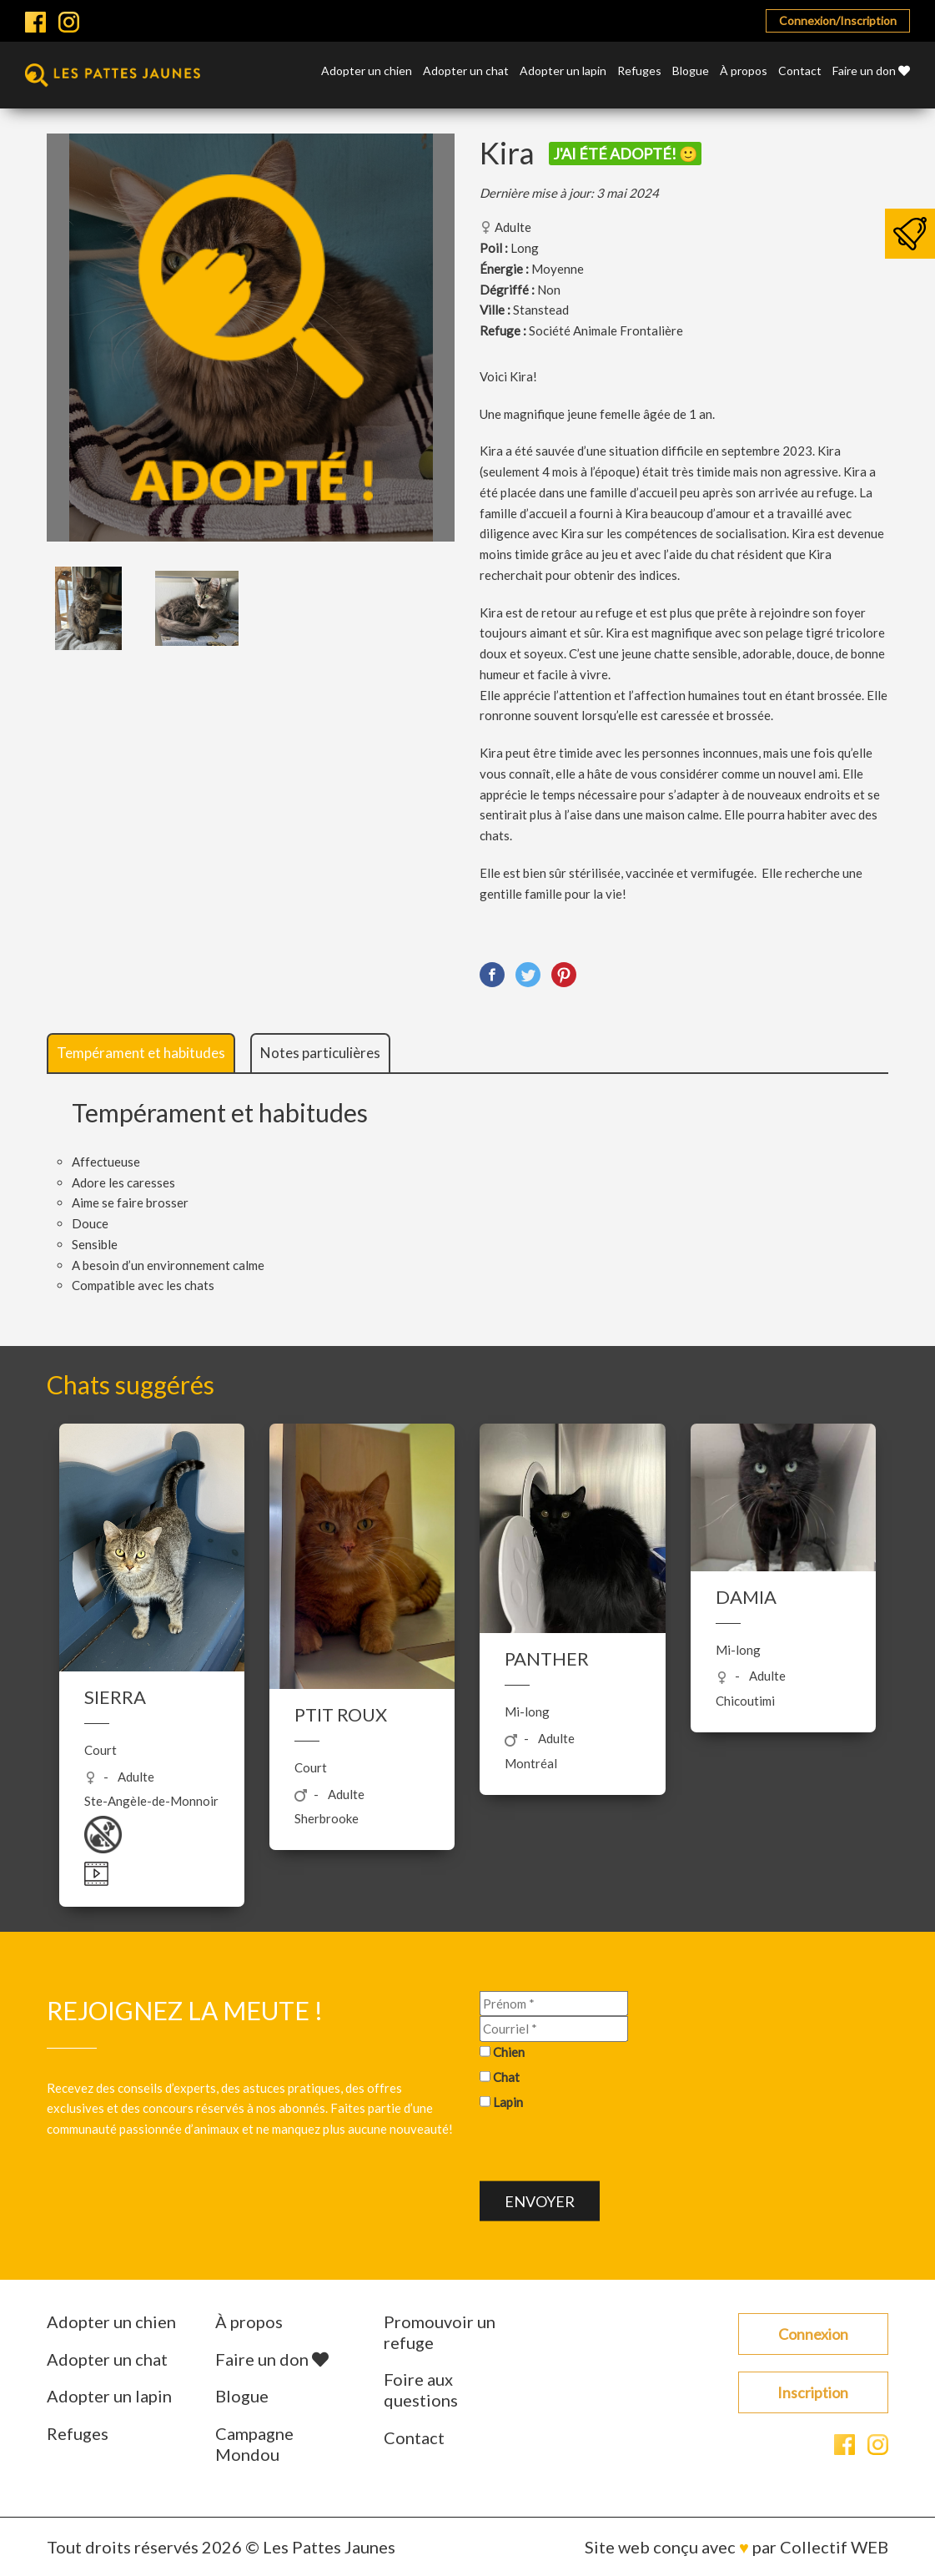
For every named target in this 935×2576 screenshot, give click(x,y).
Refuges (639, 71)
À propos (743, 71)
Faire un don (871, 71)
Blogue (690, 71)
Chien (509, 2051)
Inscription (812, 2392)
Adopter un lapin (563, 71)
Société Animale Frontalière (606, 330)
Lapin (508, 2101)
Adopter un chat (466, 71)
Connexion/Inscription (838, 20)
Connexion (813, 2334)
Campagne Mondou (254, 2443)
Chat (506, 2076)
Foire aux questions (421, 2389)
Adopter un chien (366, 71)
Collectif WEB (834, 2547)
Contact (800, 71)
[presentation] (606, 2148)
